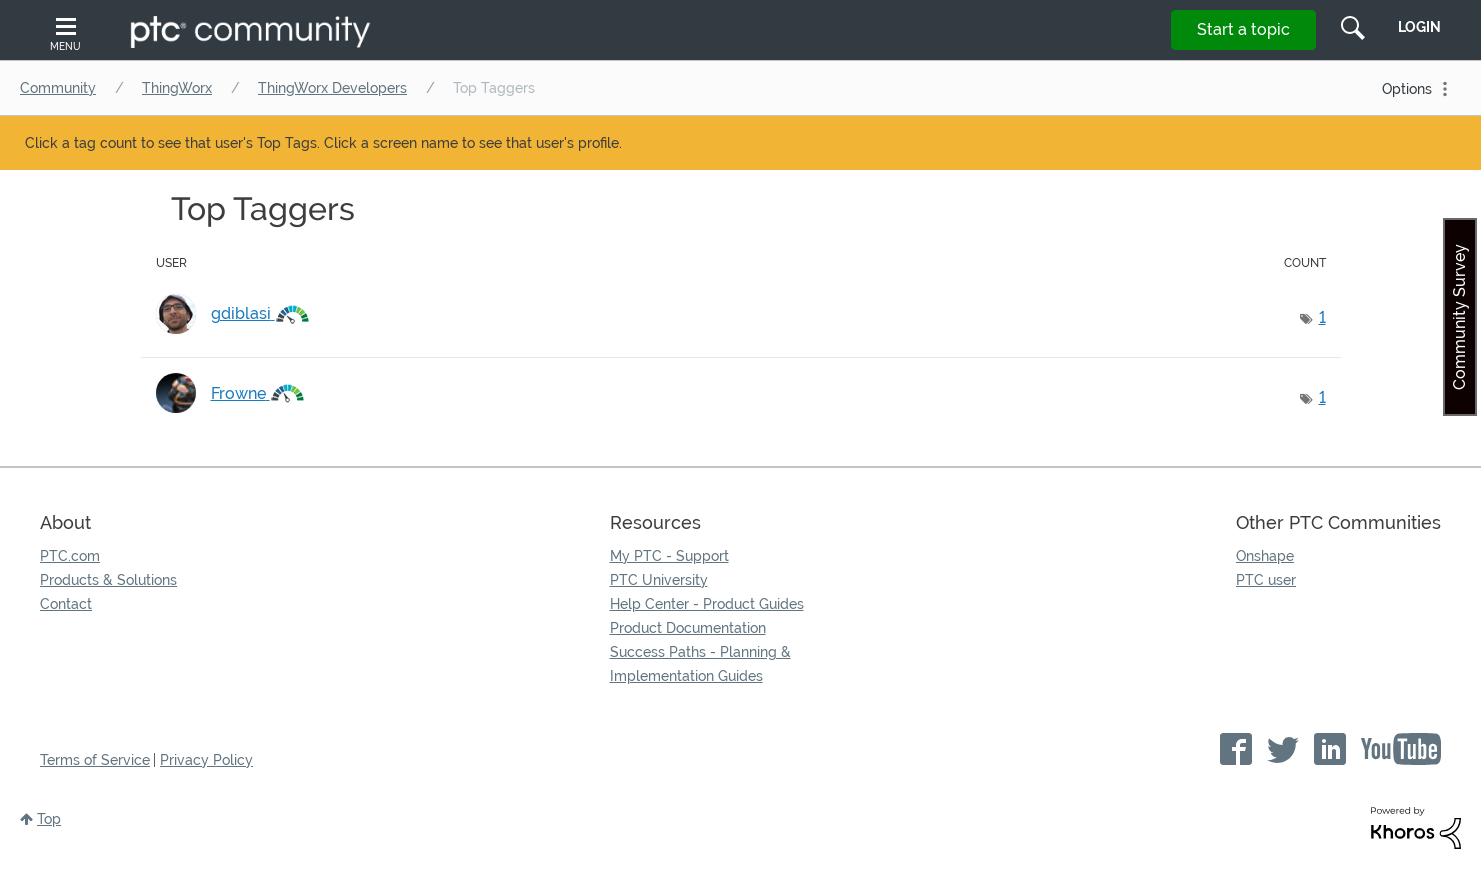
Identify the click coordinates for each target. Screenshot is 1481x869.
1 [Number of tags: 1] (1322, 317)
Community (58, 88)
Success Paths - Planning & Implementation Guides (700, 664)
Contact (66, 604)
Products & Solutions (108, 580)
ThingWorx (177, 88)
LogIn (1419, 27)
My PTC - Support (669, 556)
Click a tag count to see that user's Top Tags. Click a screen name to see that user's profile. (323, 143)
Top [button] (49, 819)
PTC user (1266, 580)
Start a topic (1243, 29)
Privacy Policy (206, 760)
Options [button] (1407, 89)
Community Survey (1459, 317)
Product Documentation (688, 628)
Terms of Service (95, 760)
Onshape (1265, 556)
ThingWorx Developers (332, 88)
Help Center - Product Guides (707, 604)
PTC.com (70, 556)
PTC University (659, 580)
